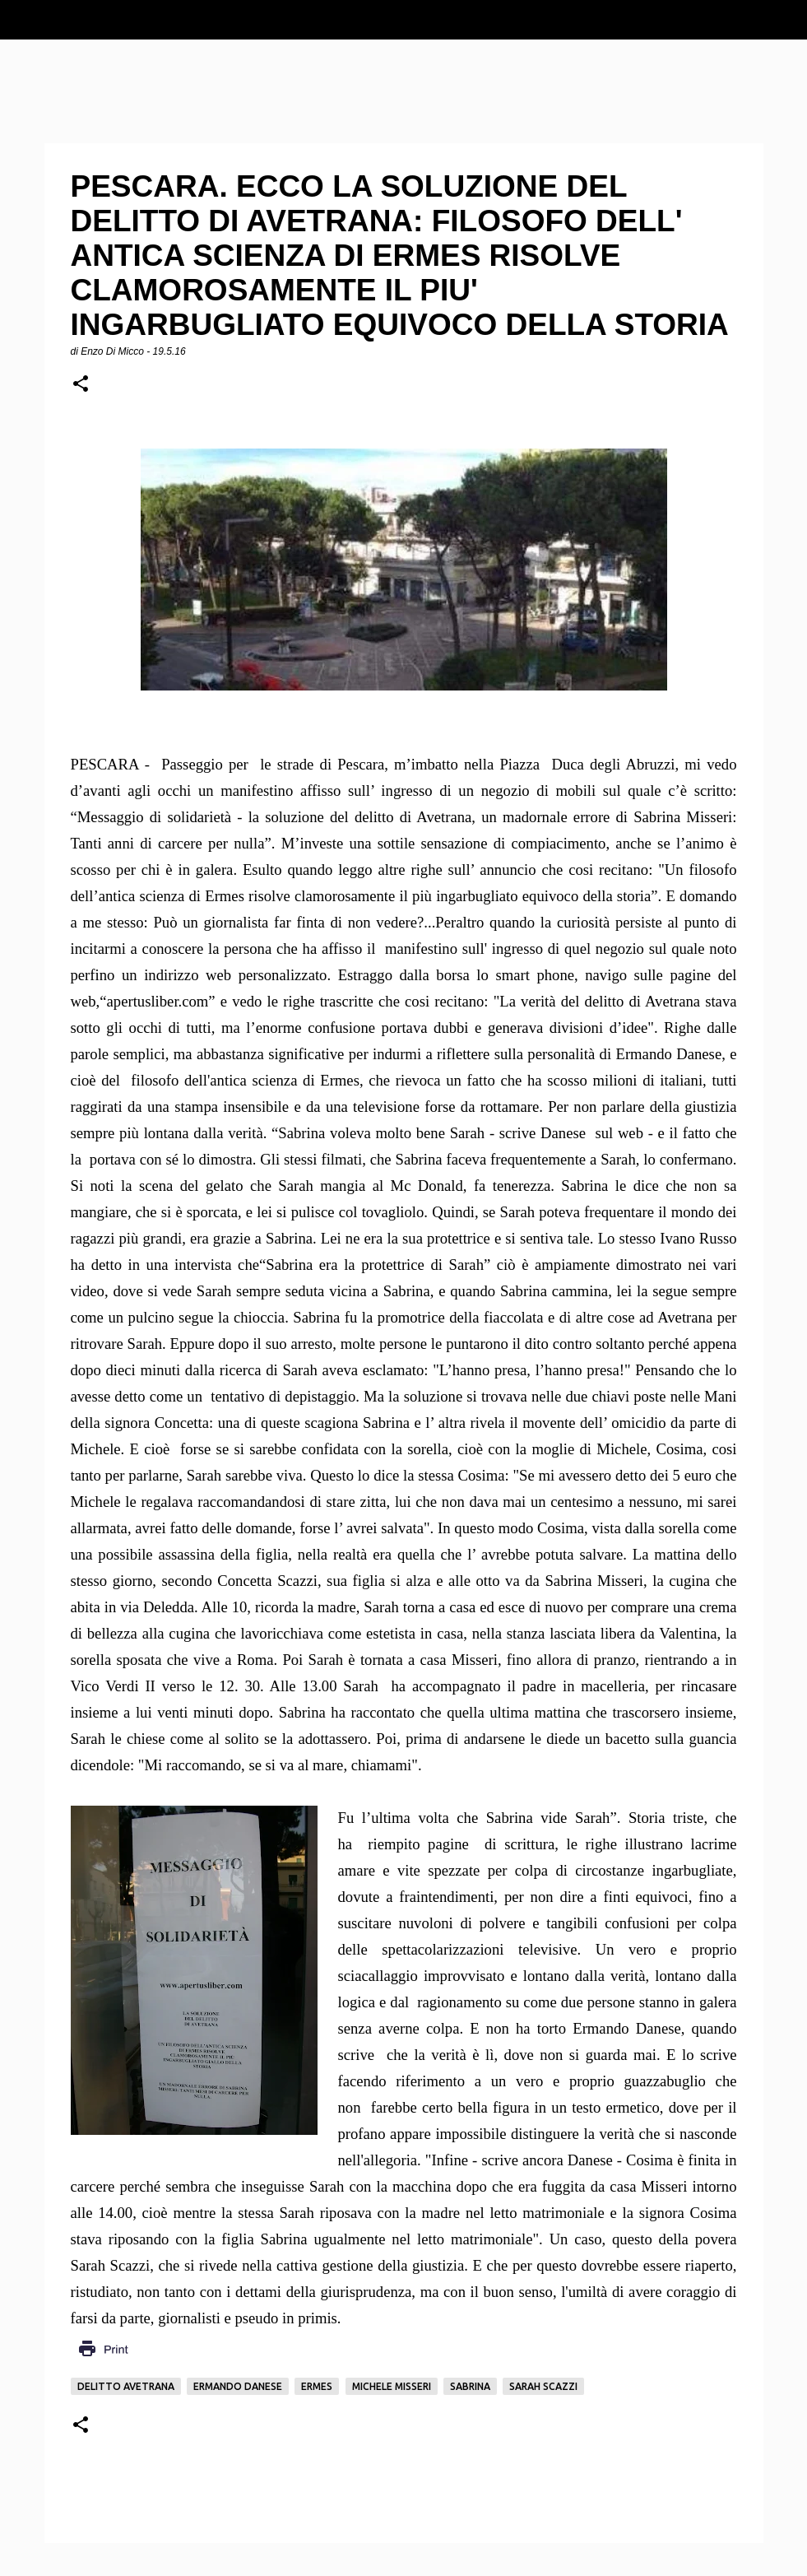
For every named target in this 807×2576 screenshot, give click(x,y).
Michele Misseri (391, 2386)
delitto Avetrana (125, 2386)
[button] (80, 385)
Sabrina (470, 2386)
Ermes (316, 2386)
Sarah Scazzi (543, 2386)
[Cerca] (784, 20)
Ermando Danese (237, 2386)
